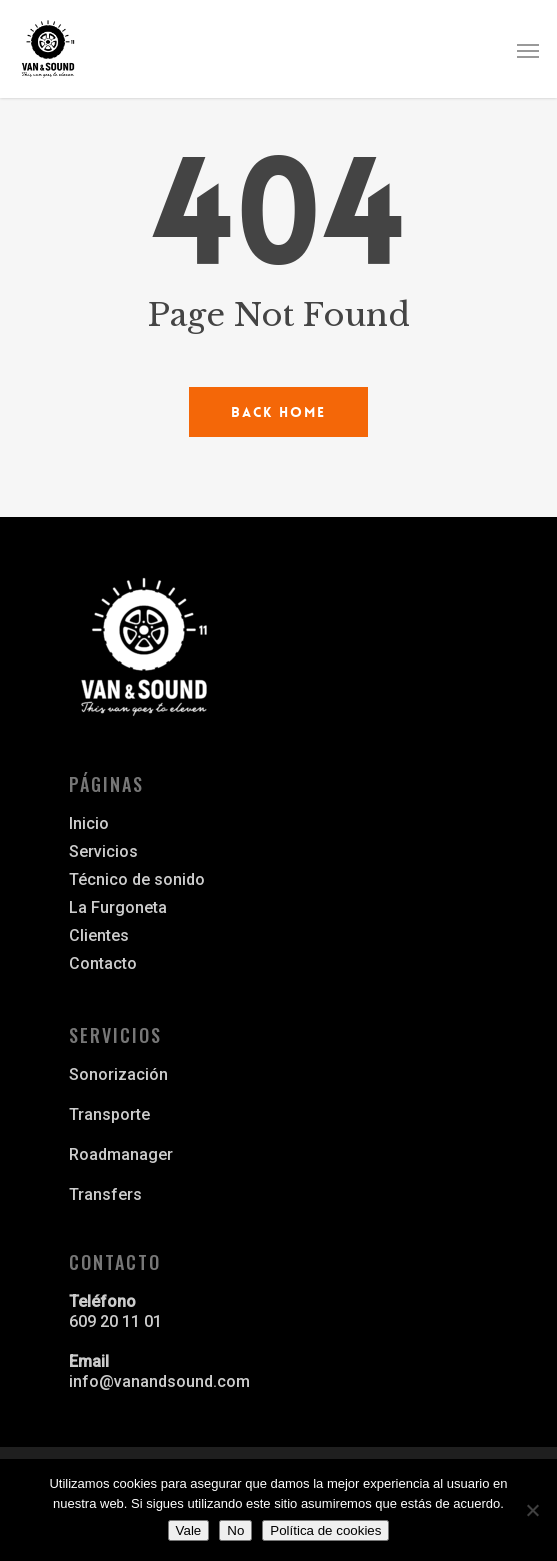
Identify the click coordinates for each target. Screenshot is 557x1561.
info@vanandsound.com (159, 1381)
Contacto (103, 963)
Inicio (89, 823)
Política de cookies (325, 1530)
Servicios (103, 851)
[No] (532, 1510)
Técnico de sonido (137, 879)
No (235, 1530)
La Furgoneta (118, 907)
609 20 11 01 (115, 1321)
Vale (189, 1530)
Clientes (99, 935)
